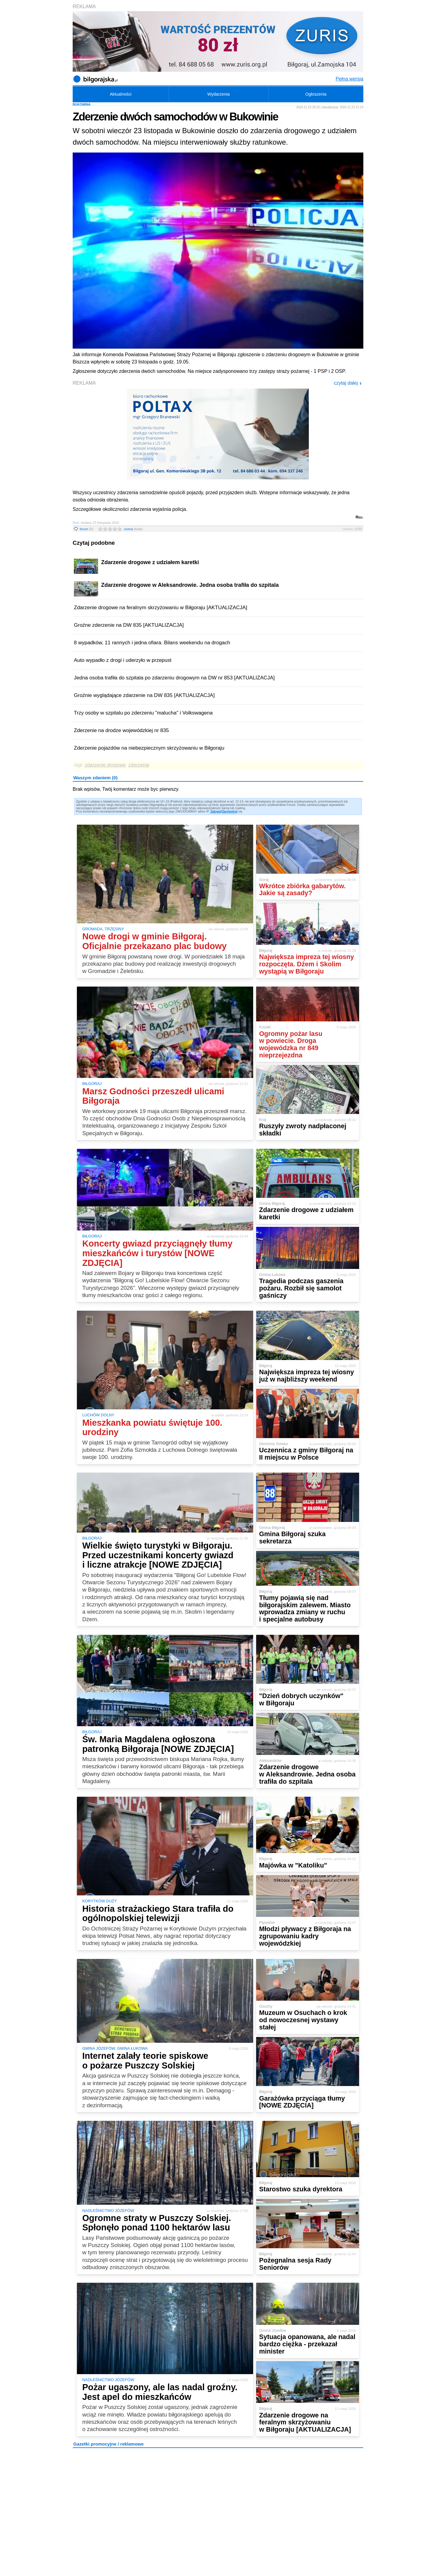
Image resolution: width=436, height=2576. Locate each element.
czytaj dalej (348, 383)
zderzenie (138, 764)
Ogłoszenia (315, 94)
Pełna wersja (349, 78)
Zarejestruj (229, 811)
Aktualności (120, 94)
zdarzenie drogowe (105, 764)
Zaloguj (215, 811)
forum (86, 529)
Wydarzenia (218, 94)
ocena (133, 529)
